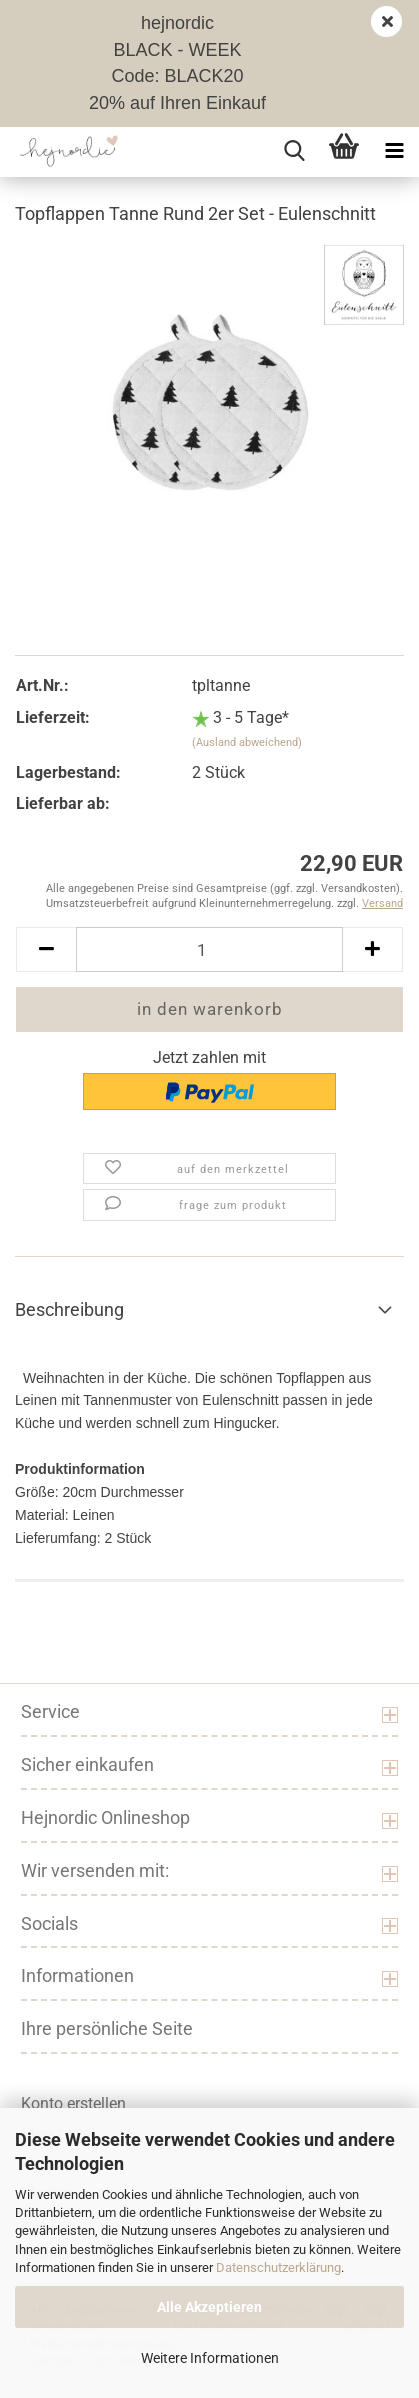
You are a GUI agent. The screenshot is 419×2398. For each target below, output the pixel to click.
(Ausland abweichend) (247, 742)
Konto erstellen (73, 2103)
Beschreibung (69, 1309)
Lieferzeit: (53, 717)
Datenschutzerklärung (278, 2267)
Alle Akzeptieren (209, 2307)
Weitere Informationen (210, 2358)
